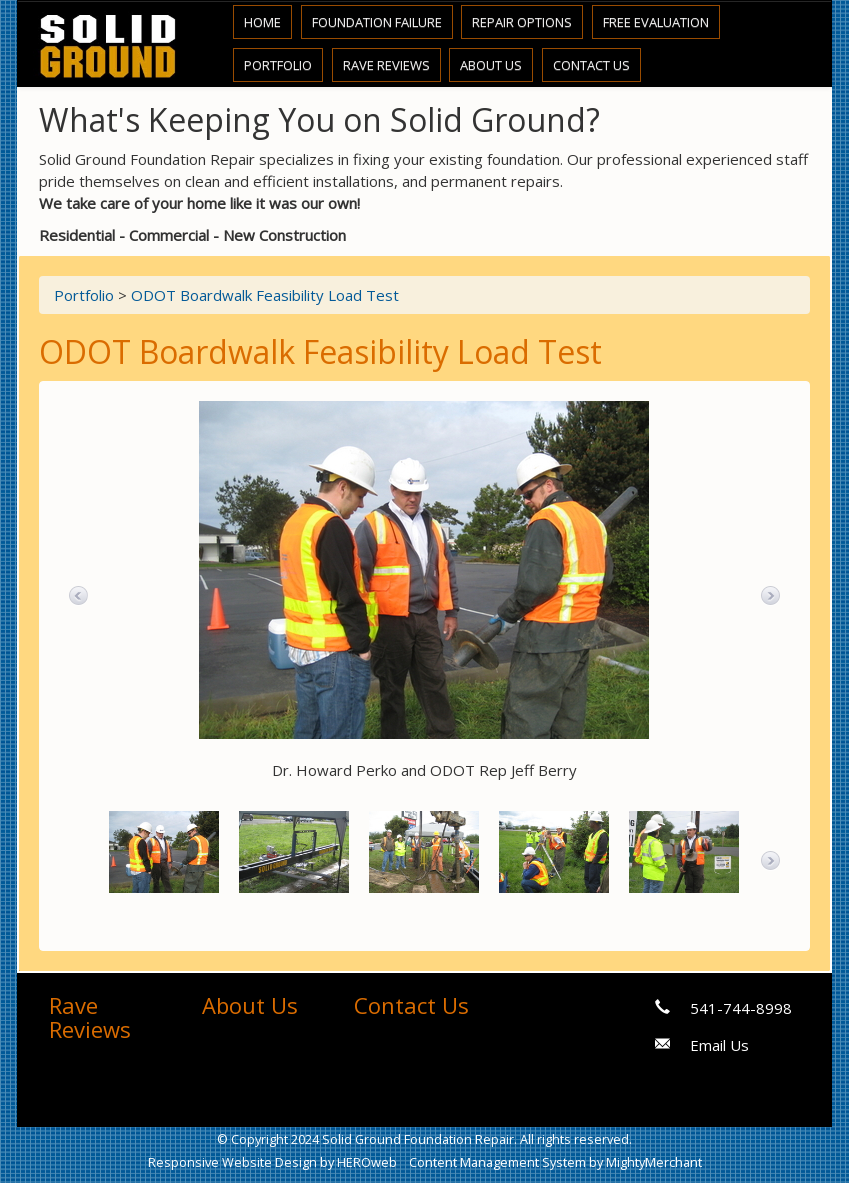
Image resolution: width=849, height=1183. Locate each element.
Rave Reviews (386, 65)
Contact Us (591, 65)
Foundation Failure (377, 22)
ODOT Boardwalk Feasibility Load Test (265, 295)
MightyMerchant (654, 1162)
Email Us (719, 1045)
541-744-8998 (741, 1008)
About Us (491, 65)
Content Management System (497, 1162)
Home (262, 22)
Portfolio (278, 65)
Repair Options (522, 22)
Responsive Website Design (232, 1162)
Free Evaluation (656, 22)
